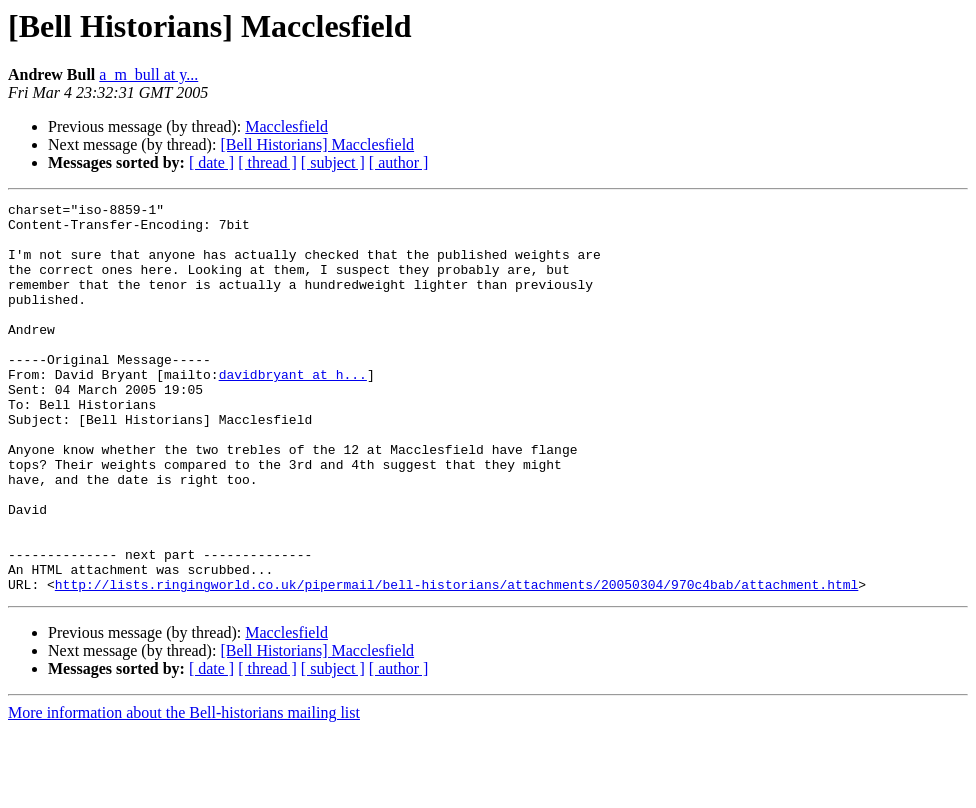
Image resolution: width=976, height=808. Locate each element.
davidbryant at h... (293, 410)
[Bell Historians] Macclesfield (317, 144)
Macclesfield (286, 126)
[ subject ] (333, 162)
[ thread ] (267, 162)
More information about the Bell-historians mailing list (184, 790)
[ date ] (211, 162)
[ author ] (399, 162)
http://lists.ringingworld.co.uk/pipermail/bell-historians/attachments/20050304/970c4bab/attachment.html (456, 662)
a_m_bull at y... (148, 74)
